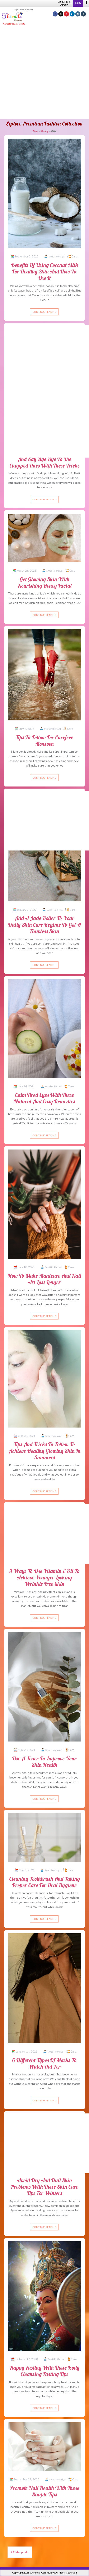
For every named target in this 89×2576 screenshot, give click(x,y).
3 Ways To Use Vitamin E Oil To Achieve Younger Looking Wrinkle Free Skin (44, 1577)
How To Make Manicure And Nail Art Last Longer (44, 1279)
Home (35, 131)
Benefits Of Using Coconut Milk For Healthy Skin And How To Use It (44, 271)
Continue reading (44, 311)
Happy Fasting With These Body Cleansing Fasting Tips (44, 2371)
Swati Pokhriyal (56, 256)
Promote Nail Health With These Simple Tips (44, 2491)
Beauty (44, 131)
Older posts (21, 2552)
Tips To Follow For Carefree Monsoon (44, 740)
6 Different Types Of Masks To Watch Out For (44, 2063)
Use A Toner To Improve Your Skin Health (44, 1761)
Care (74, 256)
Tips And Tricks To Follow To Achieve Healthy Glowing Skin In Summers (44, 1451)
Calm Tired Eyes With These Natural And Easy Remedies (44, 1098)
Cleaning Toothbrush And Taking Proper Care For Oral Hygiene (44, 1882)
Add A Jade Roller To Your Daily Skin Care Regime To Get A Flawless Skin (44, 924)
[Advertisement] (44, 72)
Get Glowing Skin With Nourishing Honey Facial (44, 582)
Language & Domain (65, 3)
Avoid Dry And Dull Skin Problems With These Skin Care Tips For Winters (44, 2187)
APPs (78, 3)
